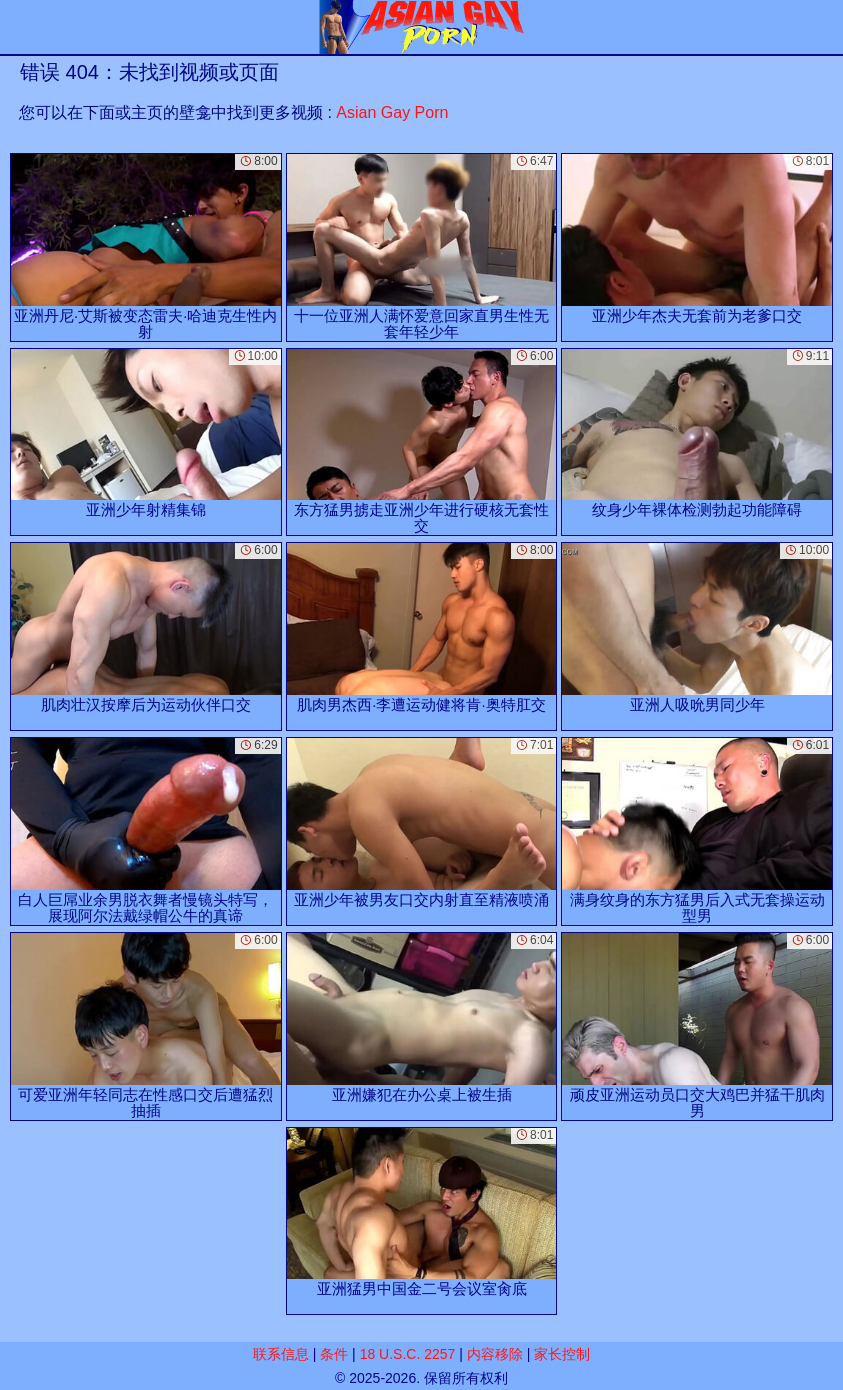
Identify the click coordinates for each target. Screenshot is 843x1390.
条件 (334, 1354)
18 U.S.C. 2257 (408, 1354)
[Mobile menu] (18, 27)
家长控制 (562, 1354)
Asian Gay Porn (392, 112)
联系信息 (281, 1354)
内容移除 (495, 1354)
